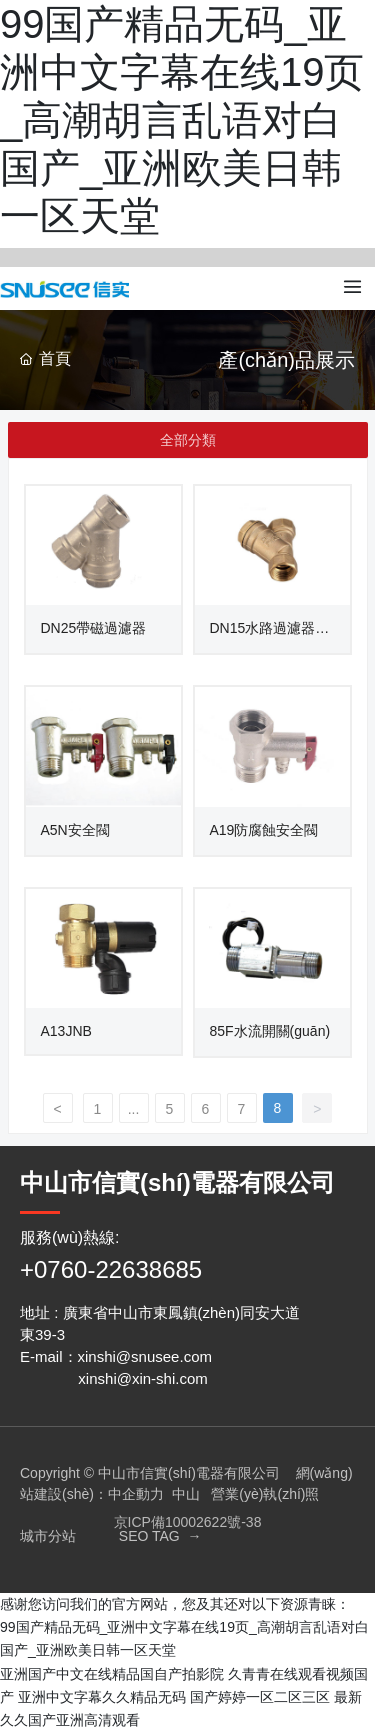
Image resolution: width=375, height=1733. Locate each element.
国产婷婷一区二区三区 (260, 1697)
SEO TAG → (160, 1536)
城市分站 (48, 1536)
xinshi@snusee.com (145, 1356)
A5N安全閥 (75, 830)
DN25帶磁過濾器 (94, 628)
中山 (186, 1494)
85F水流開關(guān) (270, 1031)
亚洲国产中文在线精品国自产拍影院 (112, 1674)
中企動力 (136, 1494)
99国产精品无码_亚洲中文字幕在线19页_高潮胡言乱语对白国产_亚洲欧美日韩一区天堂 (182, 120)
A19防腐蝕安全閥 (264, 830)
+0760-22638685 (111, 1269)
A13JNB (66, 1031)
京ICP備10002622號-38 (188, 1522)
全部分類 (188, 440)
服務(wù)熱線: (70, 1237)
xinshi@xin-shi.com (142, 1378)
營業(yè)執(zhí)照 (265, 1494)
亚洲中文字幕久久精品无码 (102, 1697)
